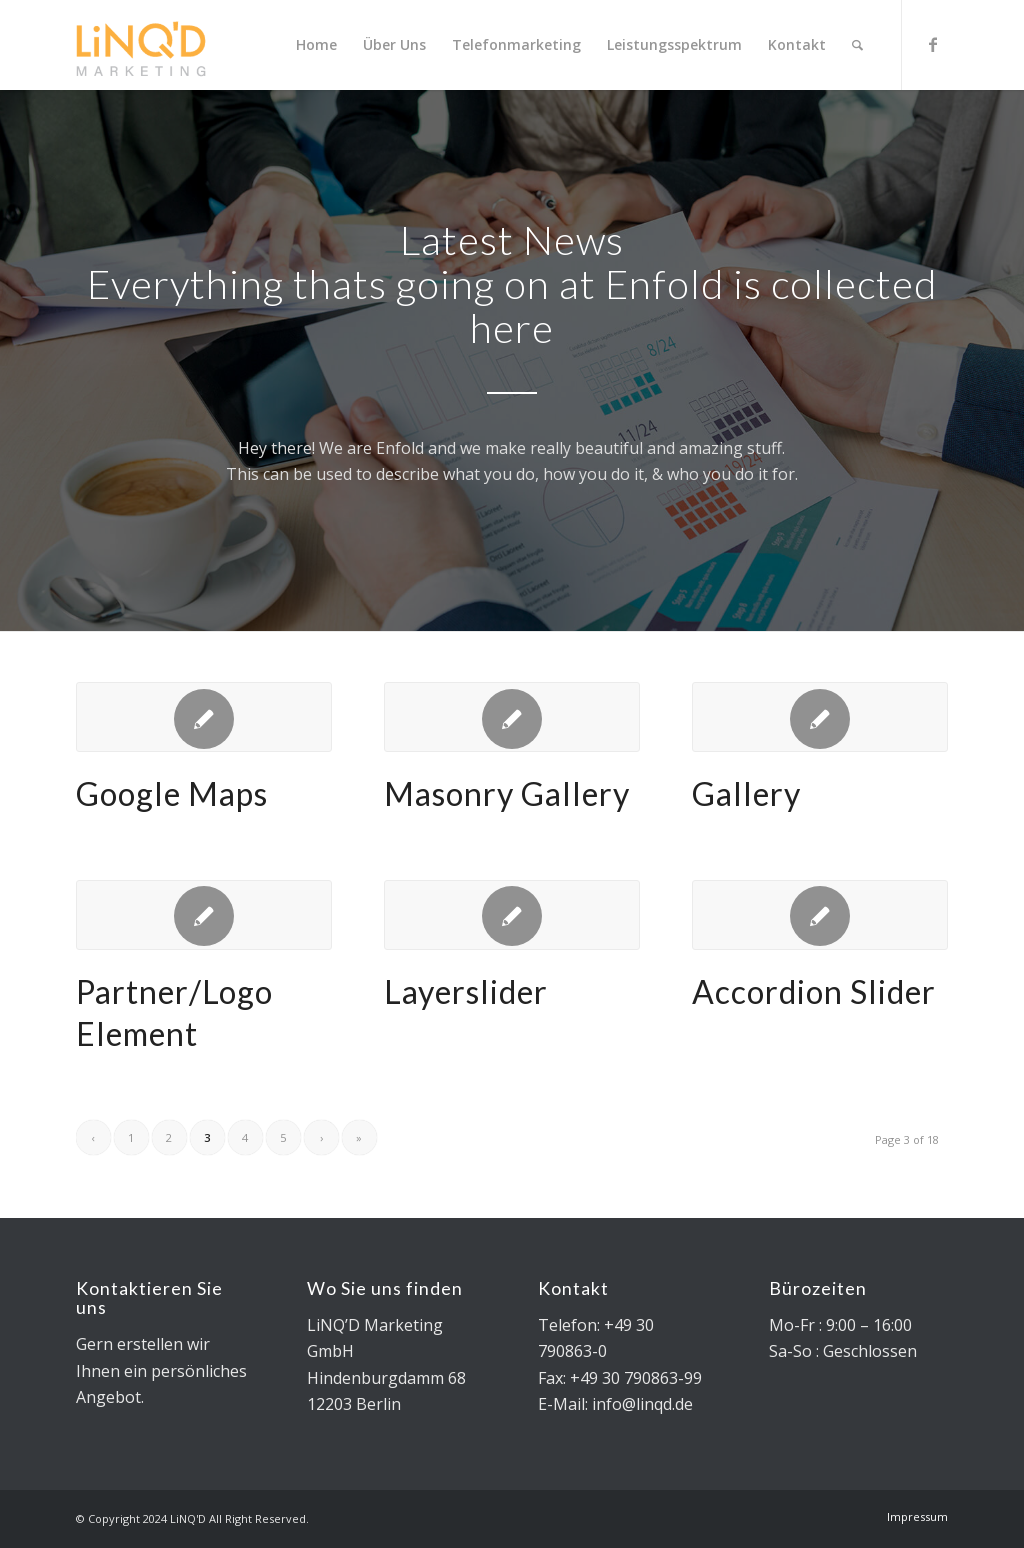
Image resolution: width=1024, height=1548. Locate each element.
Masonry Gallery (507, 793)
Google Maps (172, 793)
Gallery (746, 793)
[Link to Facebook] (933, 44)
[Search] (857, 45)
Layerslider (466, 991)
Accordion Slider (814, 991)
